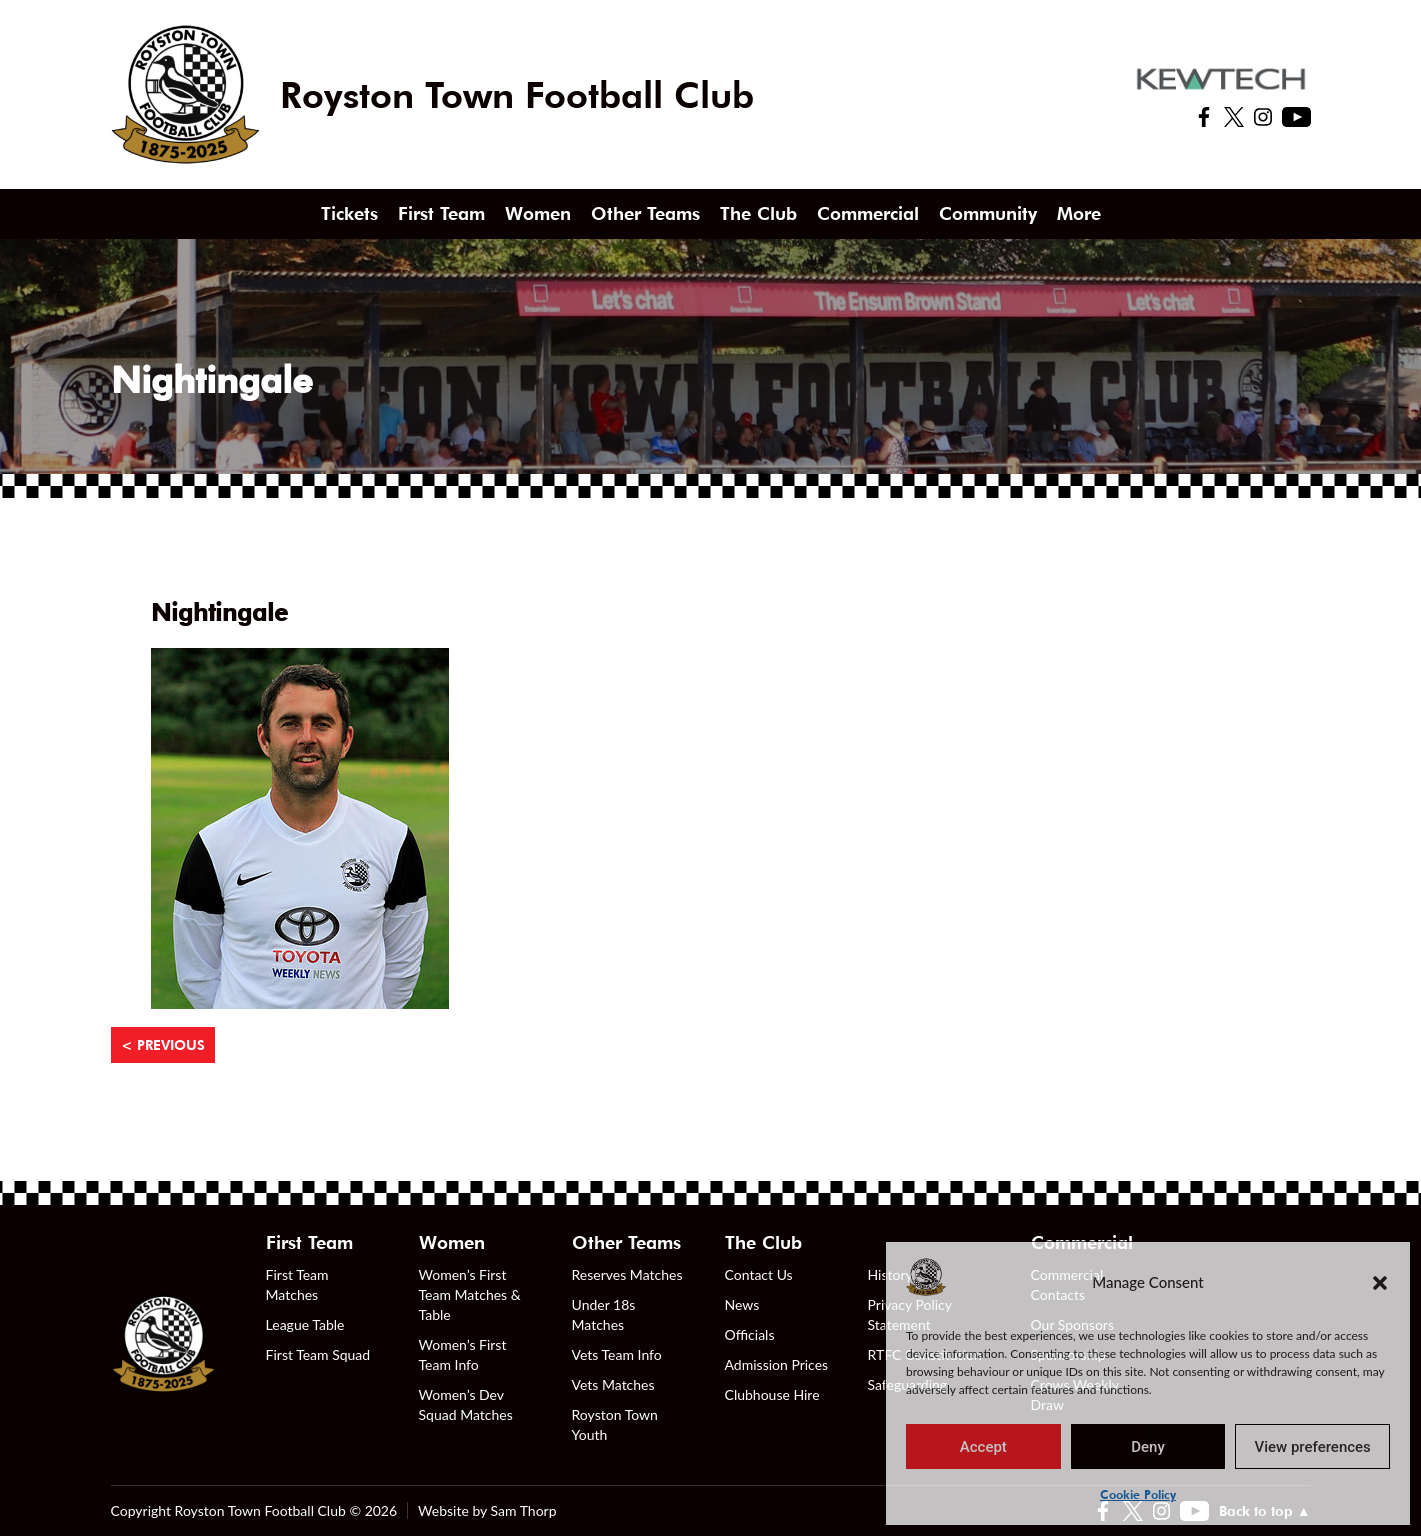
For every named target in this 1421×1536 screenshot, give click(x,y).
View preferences (1313, 1447)
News (742, 1304)
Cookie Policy (1138, 1494)
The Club (758, 213)
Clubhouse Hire (772, 1394)
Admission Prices (777, 1364)
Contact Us (759, 1274)
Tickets (349, 213)
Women (538, 213)
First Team (441, 213)
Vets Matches (613, 1384)
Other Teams (645, 213)
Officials (750, 1334)
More (1079, 213)
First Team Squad (318, 1354)
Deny (1148, 1447)
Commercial (868, 213)
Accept (983, 1447)
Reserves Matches (627, 1274)
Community (988, 213)
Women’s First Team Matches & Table (470, 1294)
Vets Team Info (617, 1354)
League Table (305, 1324)
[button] (1380, 1282)
